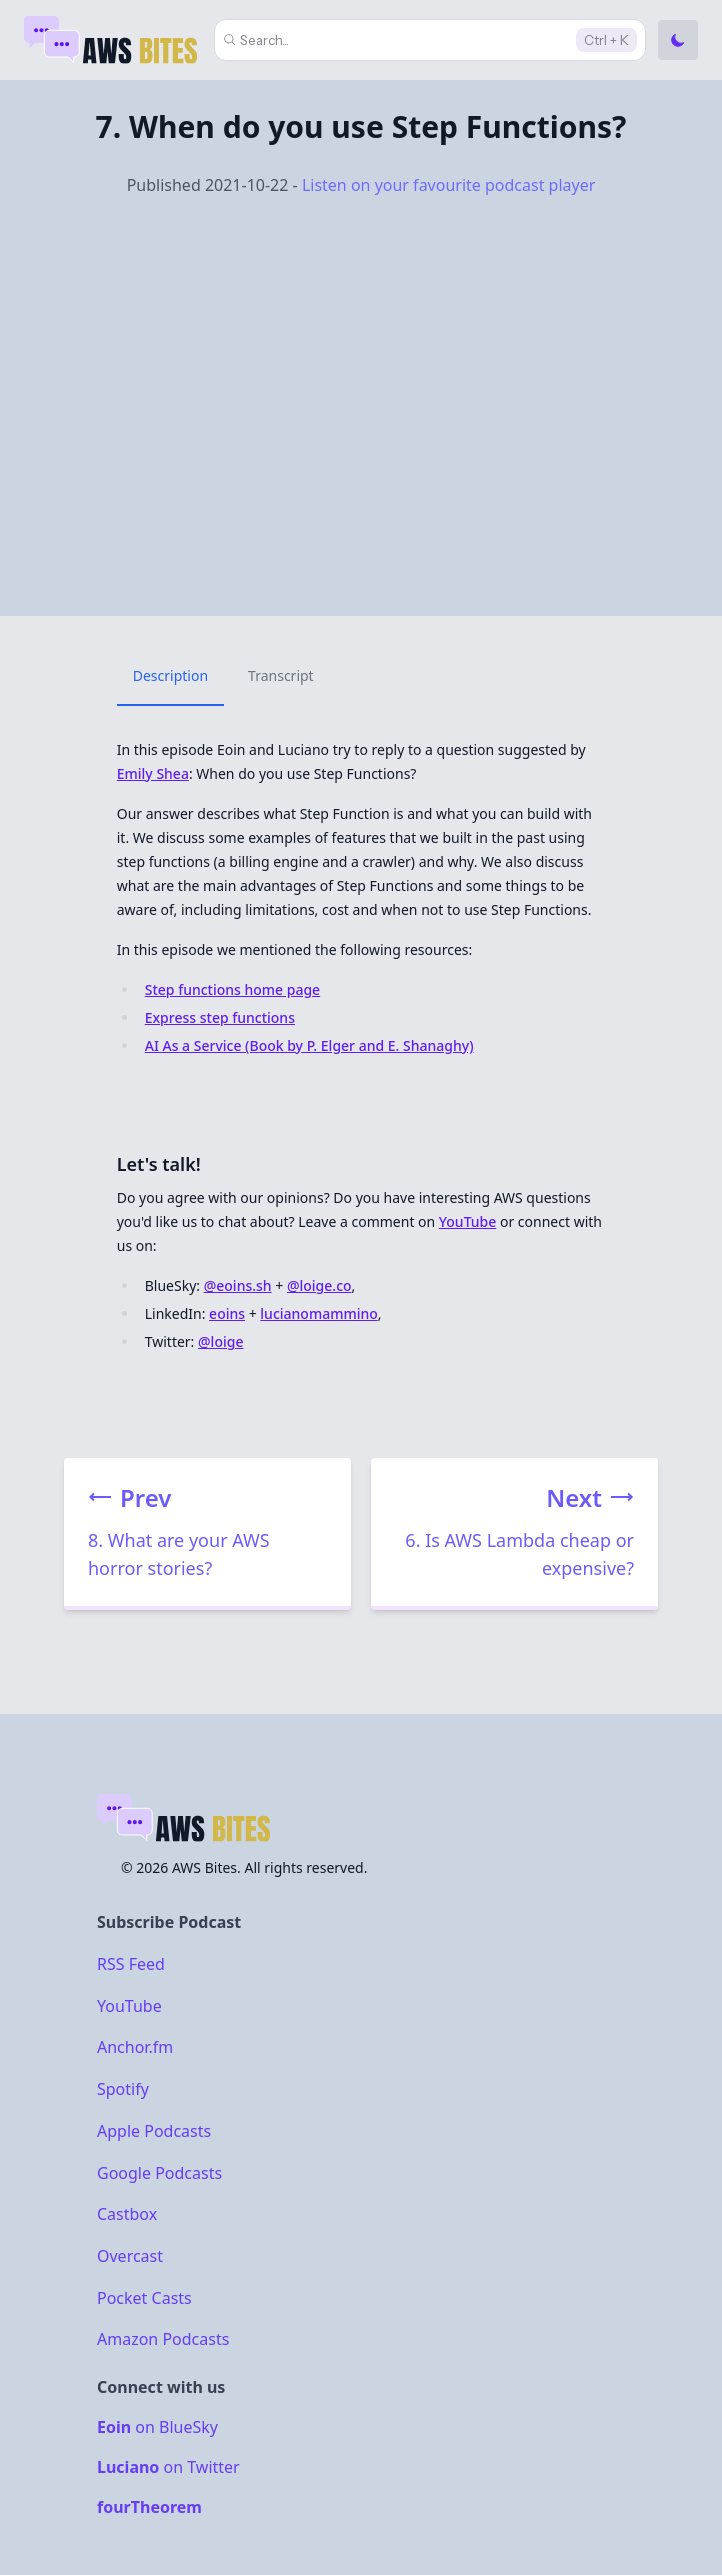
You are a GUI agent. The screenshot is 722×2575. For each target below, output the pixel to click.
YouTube (467, 1221)
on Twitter (168, 2467)
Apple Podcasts (154, 2131)
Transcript (281, 675)
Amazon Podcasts (163, 2339)
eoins (227, 1313)
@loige (220, 1341)
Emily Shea (153, 773)
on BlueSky (157, 2427)
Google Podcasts (159, 2172)
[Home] (112, 40)
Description (170, 675)
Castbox (127, 2214)
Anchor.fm (135, 2047)
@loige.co (319, 1285)
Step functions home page (232, 989)
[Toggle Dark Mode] (678, 40)
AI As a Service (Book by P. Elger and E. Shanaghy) (309, 1045)
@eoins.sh (238, 1285)
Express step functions (220, 1017)
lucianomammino (318, 1313)
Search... (264, 40)
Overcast (130, 2256)
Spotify (123, 2089)
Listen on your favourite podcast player (448, 185)
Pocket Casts (144, 2297)
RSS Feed (131, 1964)
